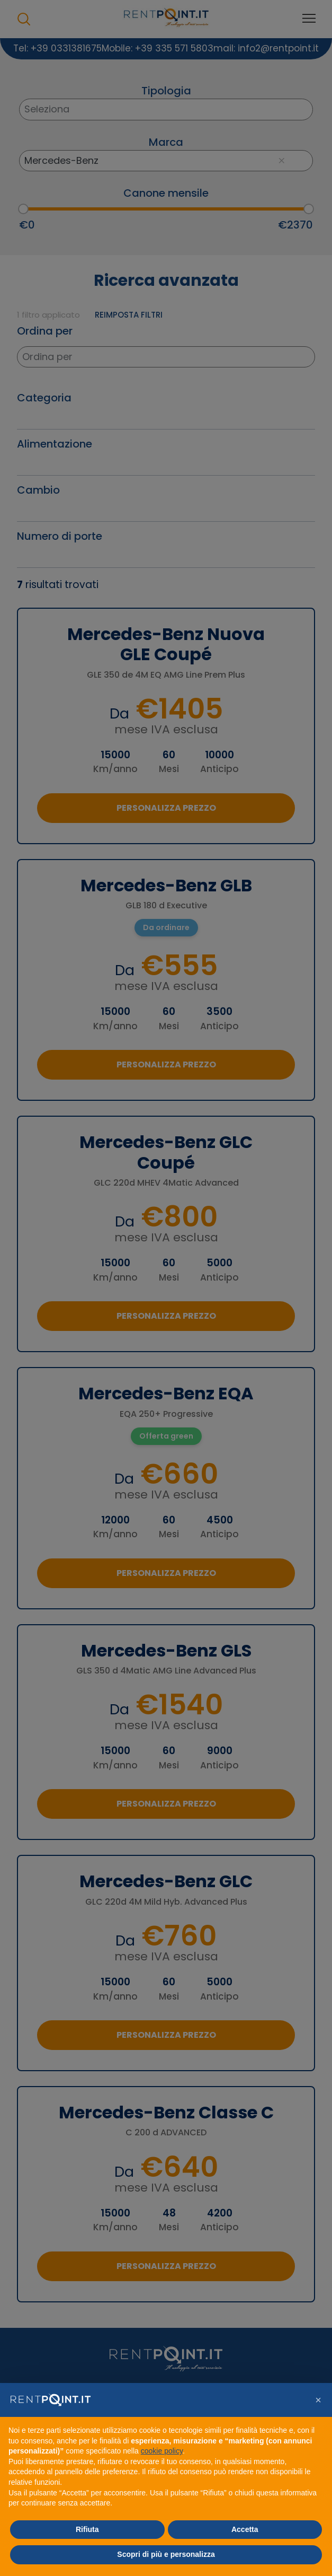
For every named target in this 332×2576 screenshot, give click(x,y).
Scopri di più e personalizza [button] (165, 2554)
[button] (318, 2399)
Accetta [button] (244, 2529)
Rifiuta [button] (87, 2529)
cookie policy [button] (162, 2451)
